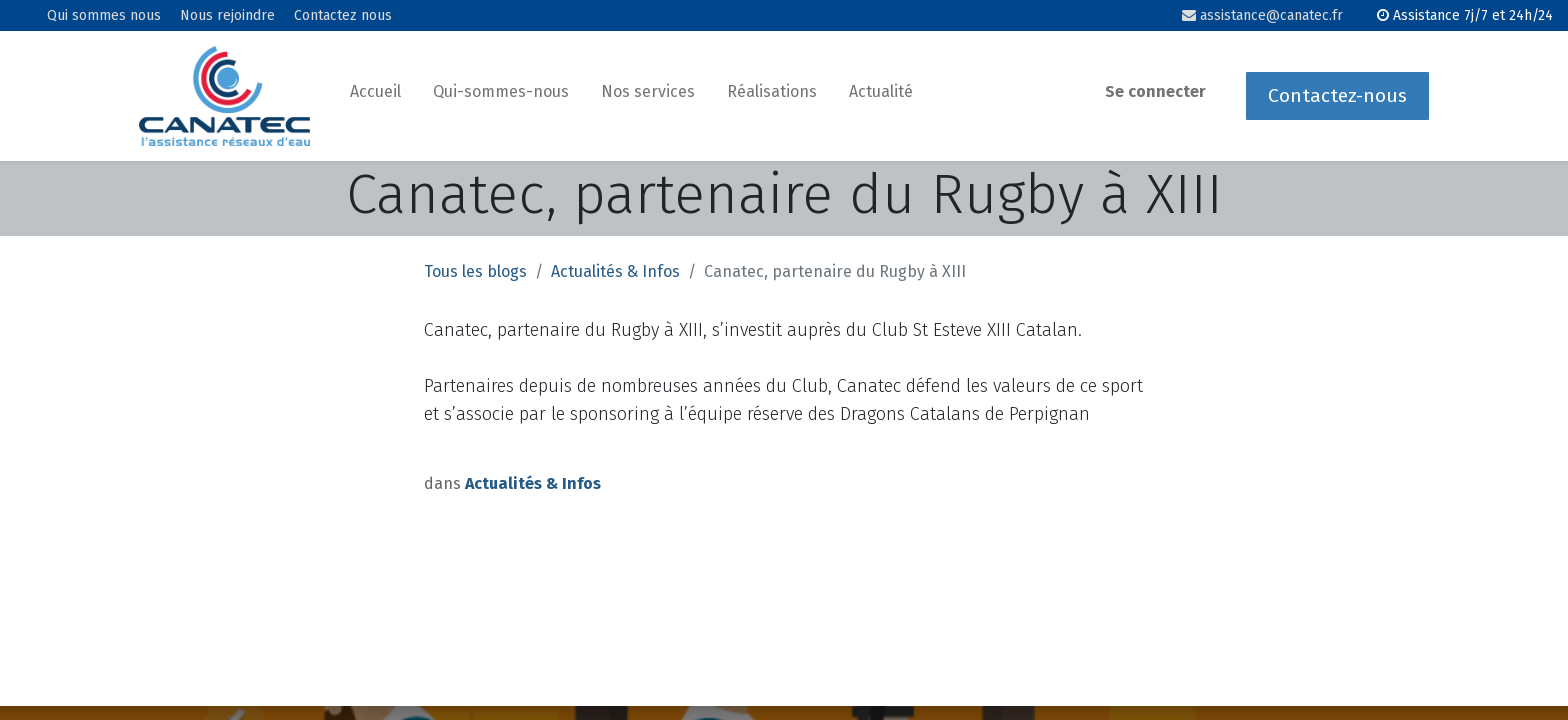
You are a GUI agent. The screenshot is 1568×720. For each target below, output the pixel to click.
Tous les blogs (475, 271)
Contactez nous (343, 16)
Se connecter (1155, 91)
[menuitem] (375, 96)
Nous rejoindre (227, 16)
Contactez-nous (1337, 95)
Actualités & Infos (615, 271)
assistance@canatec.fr (1262, 15)
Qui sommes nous (104, 16)
